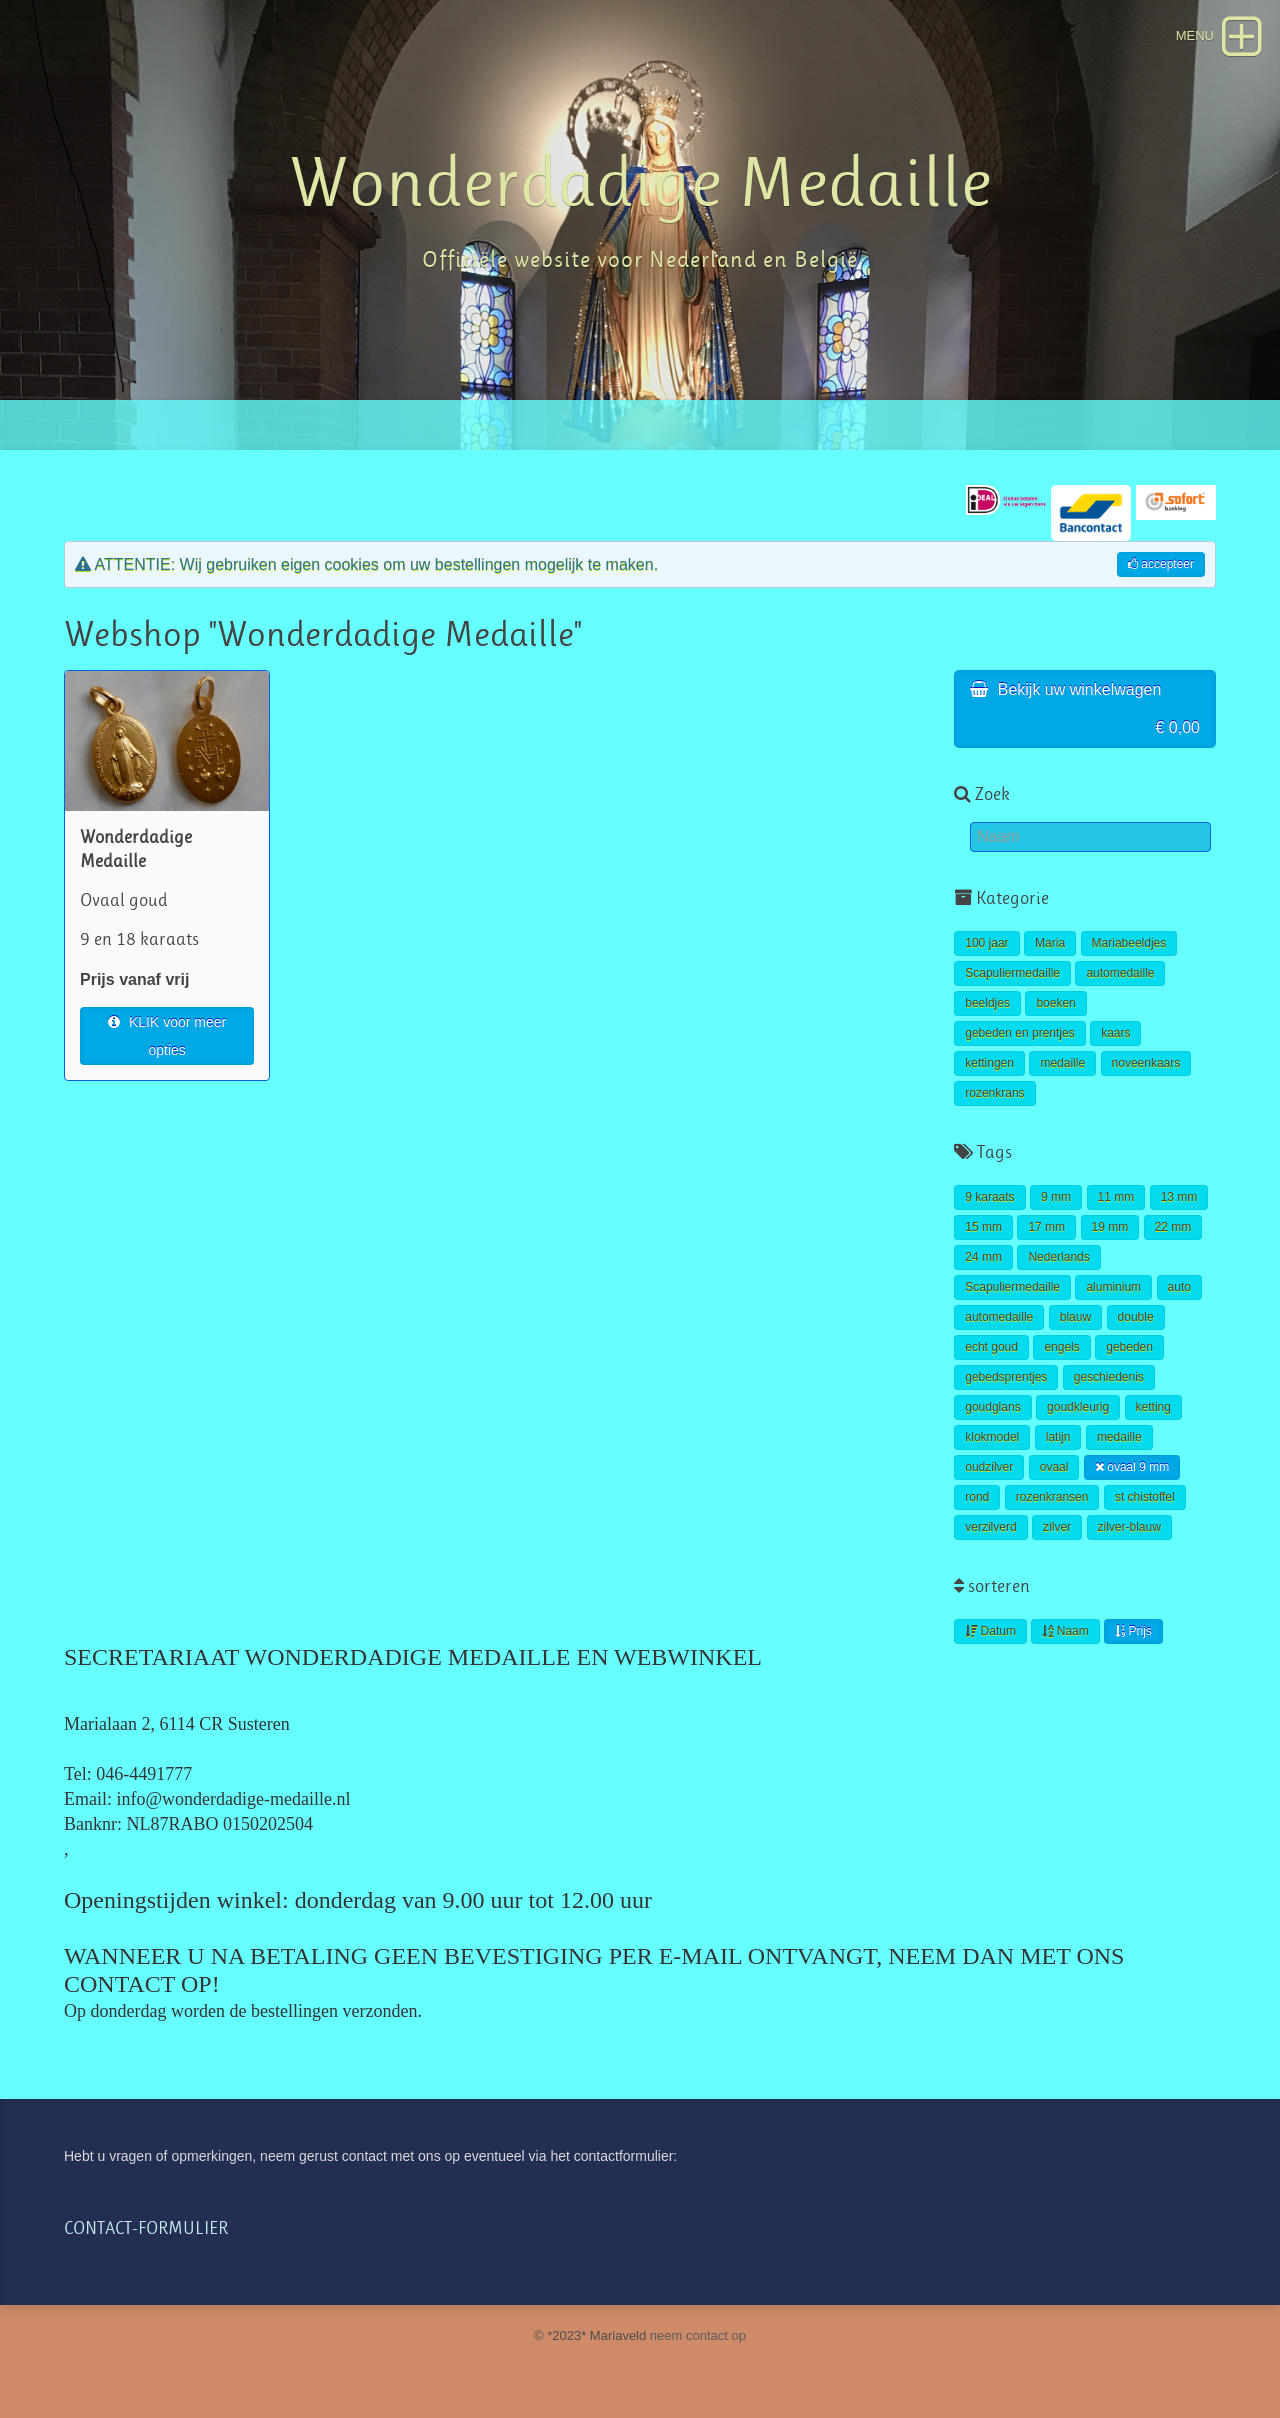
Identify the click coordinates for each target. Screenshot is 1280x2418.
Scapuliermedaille (1012, 973)
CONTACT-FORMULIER (146, 2228)
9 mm (1056, 1197)
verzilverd (990, 1527)
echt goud (991, 1347)
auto (1179, 1287)
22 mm (1173, 1227)
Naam (1065, 1631)
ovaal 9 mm (1132, 1467)
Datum (990, 1631)
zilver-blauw (1129, 1527)
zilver (1057, 1527)
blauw (1075, 1317)
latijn (1058, 1437)
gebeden (1129, 1347)
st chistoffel (1145, 1497)
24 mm (983, 1257)
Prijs (1133, 1631)
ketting (1153, 1407)
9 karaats (989, 1197)
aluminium (1113, 1287)
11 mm (1116, 1197)
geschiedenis (1109, 1377)
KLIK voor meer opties (167, 1036)
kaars (1115, 1033)
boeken (1055, 1003)
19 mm (1110, 1227)
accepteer (1161, 564)
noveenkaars (1146, 1063)
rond (977, 1497)
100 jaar (986, 943)
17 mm (1046, 1227)
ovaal (1054, 1467)
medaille (1062, 1063)
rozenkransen (1052, 1497)
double (1136, 1317)
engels (1061, 1347)
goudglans (992, 1407)
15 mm (983, 1227)
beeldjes (987, 1003)
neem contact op (698, 2335)
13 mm (1179, 1197)
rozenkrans (994, 1093)
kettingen (989, 1063)
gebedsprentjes (1006, 1377)
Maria (1050, 943)
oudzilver (989, 1467)
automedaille (1120, 973)
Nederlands (1058, 1257)
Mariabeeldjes (1129, 943)
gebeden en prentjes (1019, 1033)
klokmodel (992, 1437)
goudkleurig (1078, 1407)
